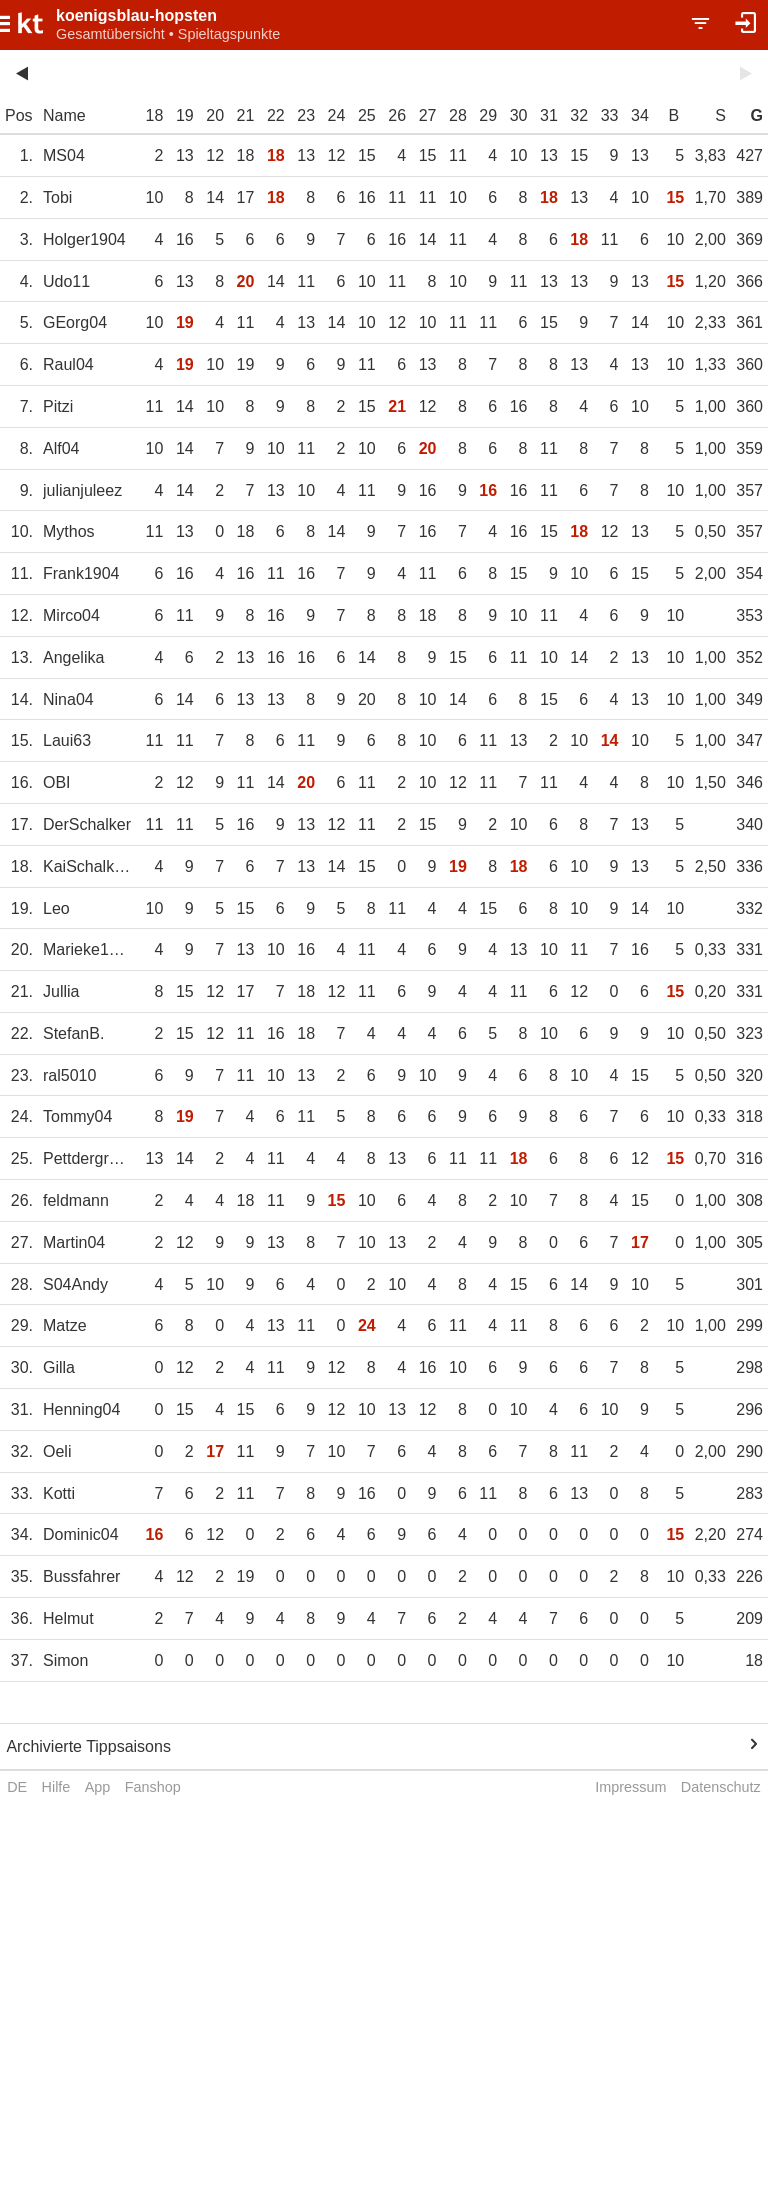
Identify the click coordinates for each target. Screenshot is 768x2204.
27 (428, 115)
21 (246, 115)
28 (458, 115)
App (98, 1787)
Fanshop (153, 1787)
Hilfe (56, 1787)
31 (549, 115)
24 (337, 115)
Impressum (630, 1787)
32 (579, 115)
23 (306, 115)
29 (488, 115)
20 (215, 115)
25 (367, 115)
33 (610, 115)
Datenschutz (721, 1787)
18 (155, 115)
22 (276, 115)
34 (640, 115)
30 (519, 115)
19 (185, 115)
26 (397, 115)
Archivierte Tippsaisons (88, 1746)
